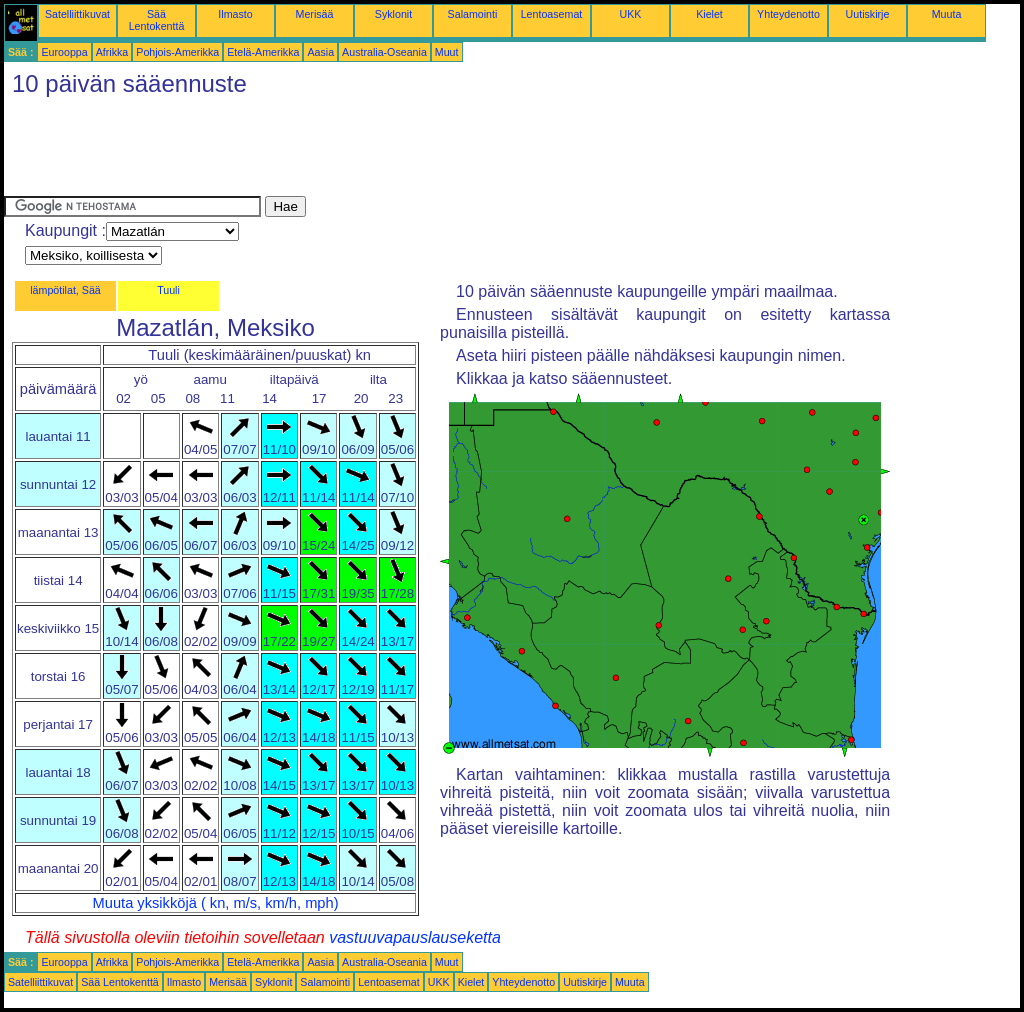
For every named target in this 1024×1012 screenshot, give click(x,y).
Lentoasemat (552, 14)
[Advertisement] (368, 151)
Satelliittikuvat (77, 14)
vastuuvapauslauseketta (415, 937)
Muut (447, 52)
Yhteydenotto (788, 14)
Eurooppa (64, 52)
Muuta (947, 14)
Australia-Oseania (384, 52)
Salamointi (473, 14)
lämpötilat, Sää (65, 290)
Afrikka (112, 52)
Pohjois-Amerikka (177, 52)
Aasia (320, 52)
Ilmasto (235, 14)
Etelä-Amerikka (263, 52)
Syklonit (393, 14)
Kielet (709, 14)
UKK (631, 14)
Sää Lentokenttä (157, 20)
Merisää (315, 14)
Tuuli (168, 290)
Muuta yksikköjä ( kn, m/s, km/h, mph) (216, 903)
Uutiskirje (868, 14)
